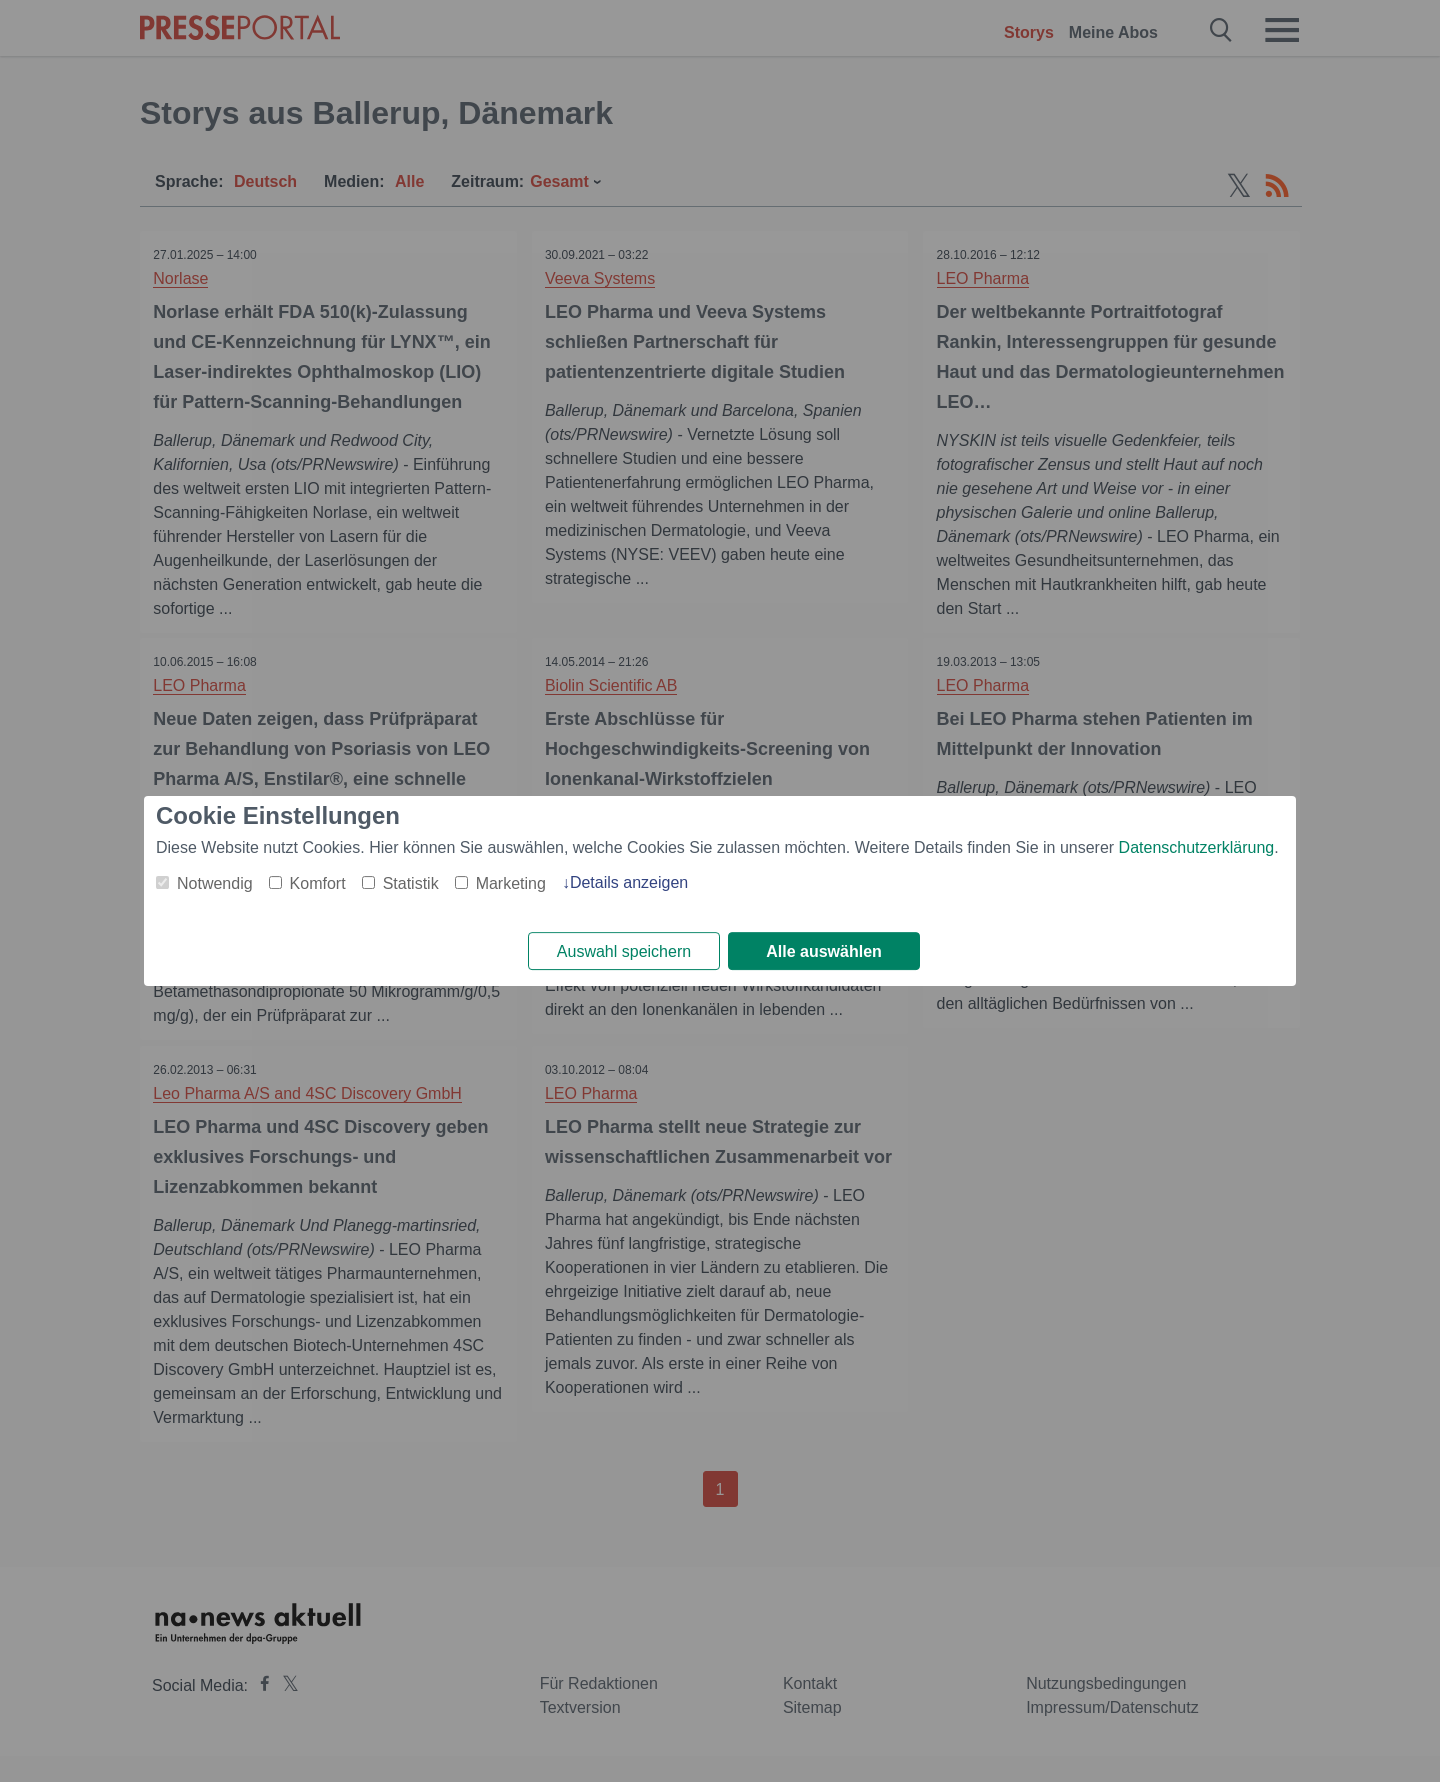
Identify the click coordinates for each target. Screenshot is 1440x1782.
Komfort (318, 882)
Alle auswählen (824, 951)
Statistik (411, 882)
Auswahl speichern (624, 951)
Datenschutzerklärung (1197, 846)
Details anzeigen (629, 881)
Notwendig (215, 882)
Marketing (511, 882)
